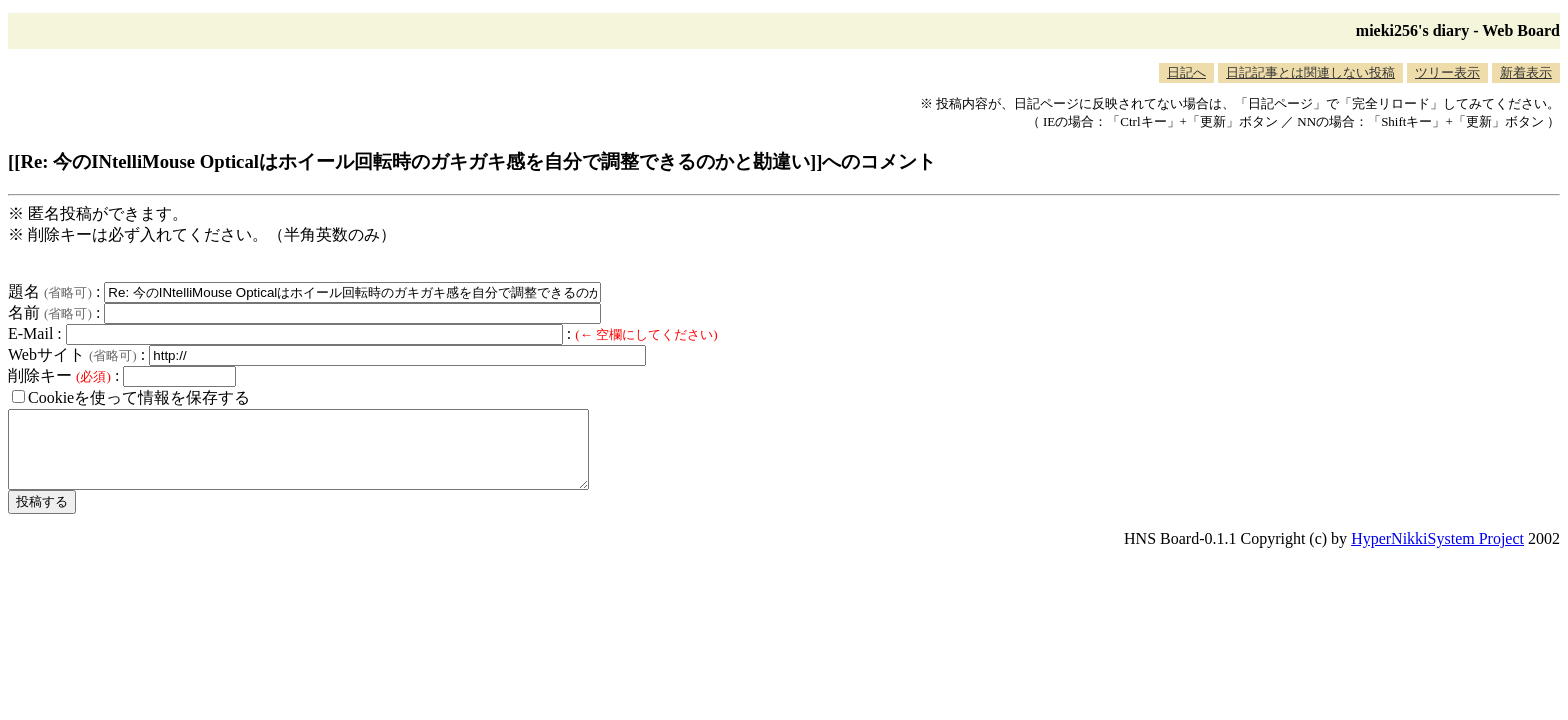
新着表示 (1526, 72)
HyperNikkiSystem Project (1437, 553)
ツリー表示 (1447, 72)
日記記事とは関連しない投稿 (1310, 72)
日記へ (1186, 72)
